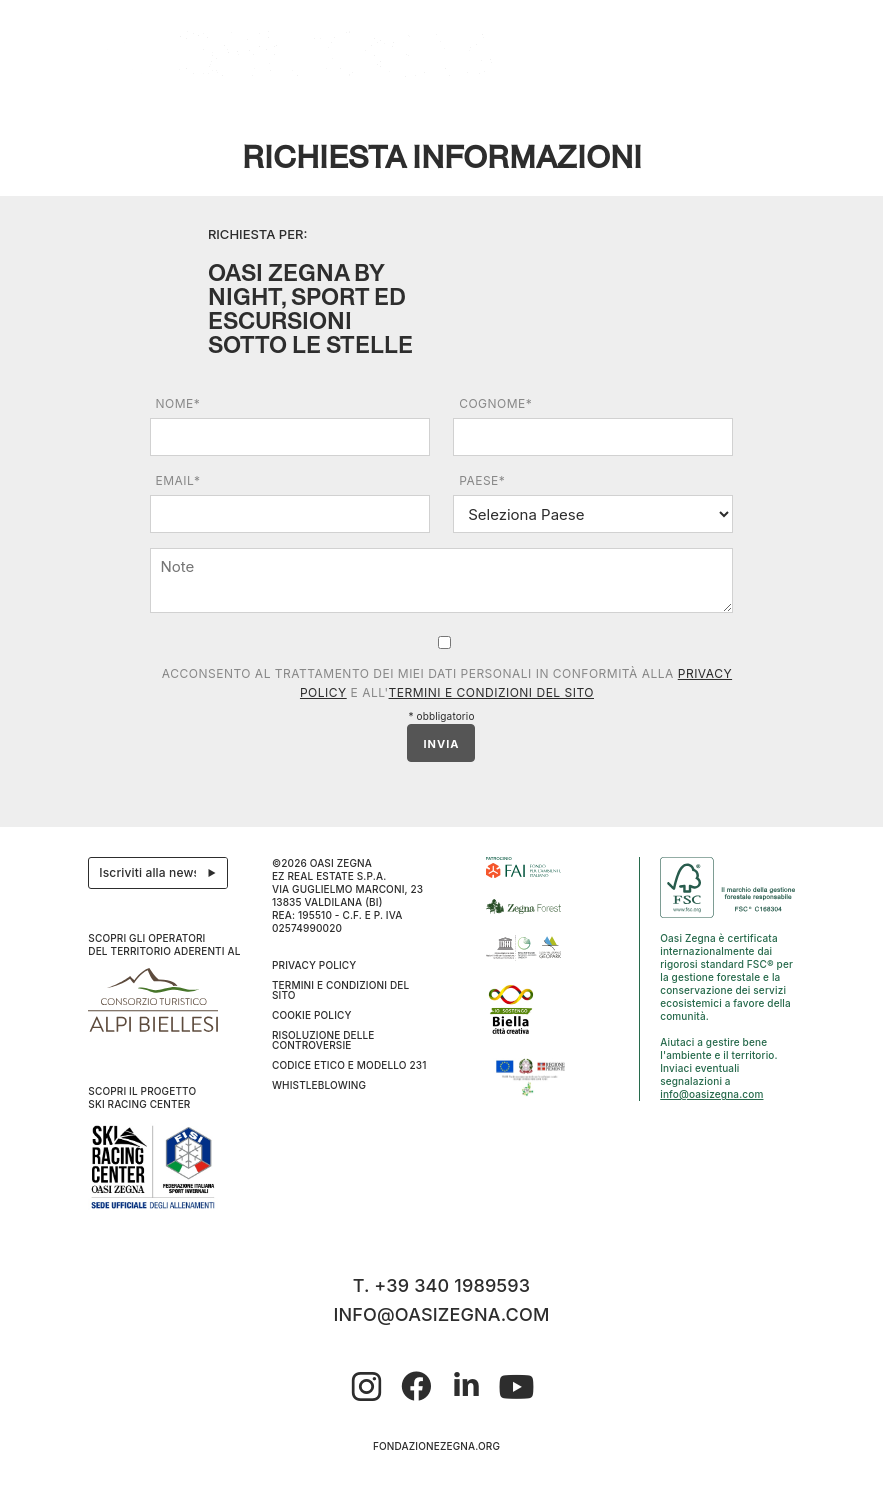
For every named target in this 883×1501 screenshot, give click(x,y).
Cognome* (495, 403)
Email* (178, 480)
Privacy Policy (314, 965)
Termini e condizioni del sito (491, 692)
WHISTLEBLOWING (319, 1085)
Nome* (178, 403)
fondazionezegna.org (436, 1446)
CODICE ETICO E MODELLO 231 (349, 1065)
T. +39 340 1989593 (442, 1285)
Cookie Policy (312, 1015)
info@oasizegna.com (711, 1094)
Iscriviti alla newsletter (163, 873)
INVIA (441, 744)
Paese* (482, 480)
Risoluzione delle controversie (323, 1040)
